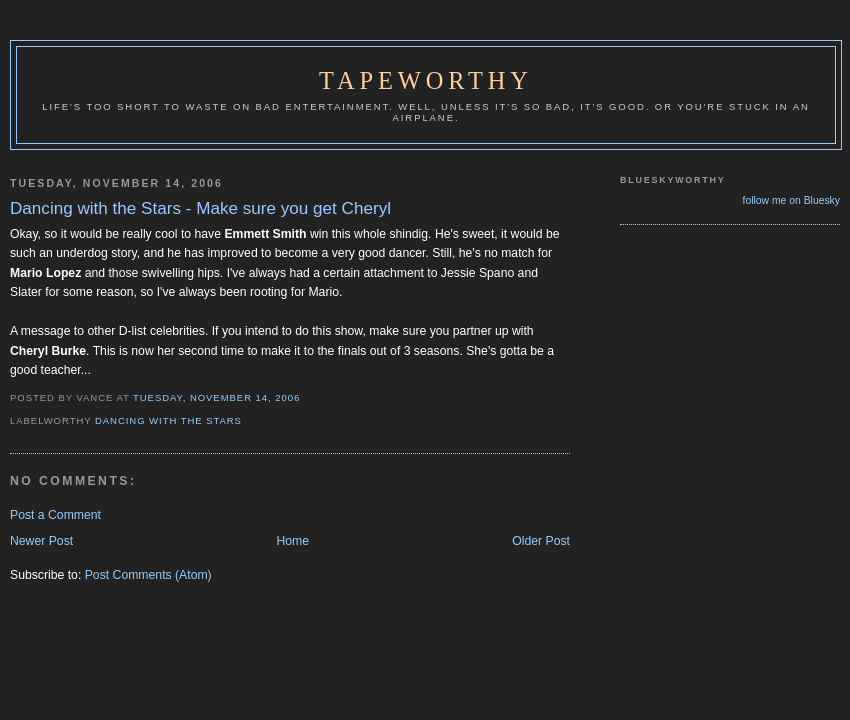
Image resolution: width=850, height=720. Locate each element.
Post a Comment (55, 515)
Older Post (541, 541)
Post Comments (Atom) (148, 575)
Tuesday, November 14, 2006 (216, 397)
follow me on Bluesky (791, 200)
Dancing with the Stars (168, 420)
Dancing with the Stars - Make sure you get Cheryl (200, 208)
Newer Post (41, 541)
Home (292, 541)
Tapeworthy (426, 80)
